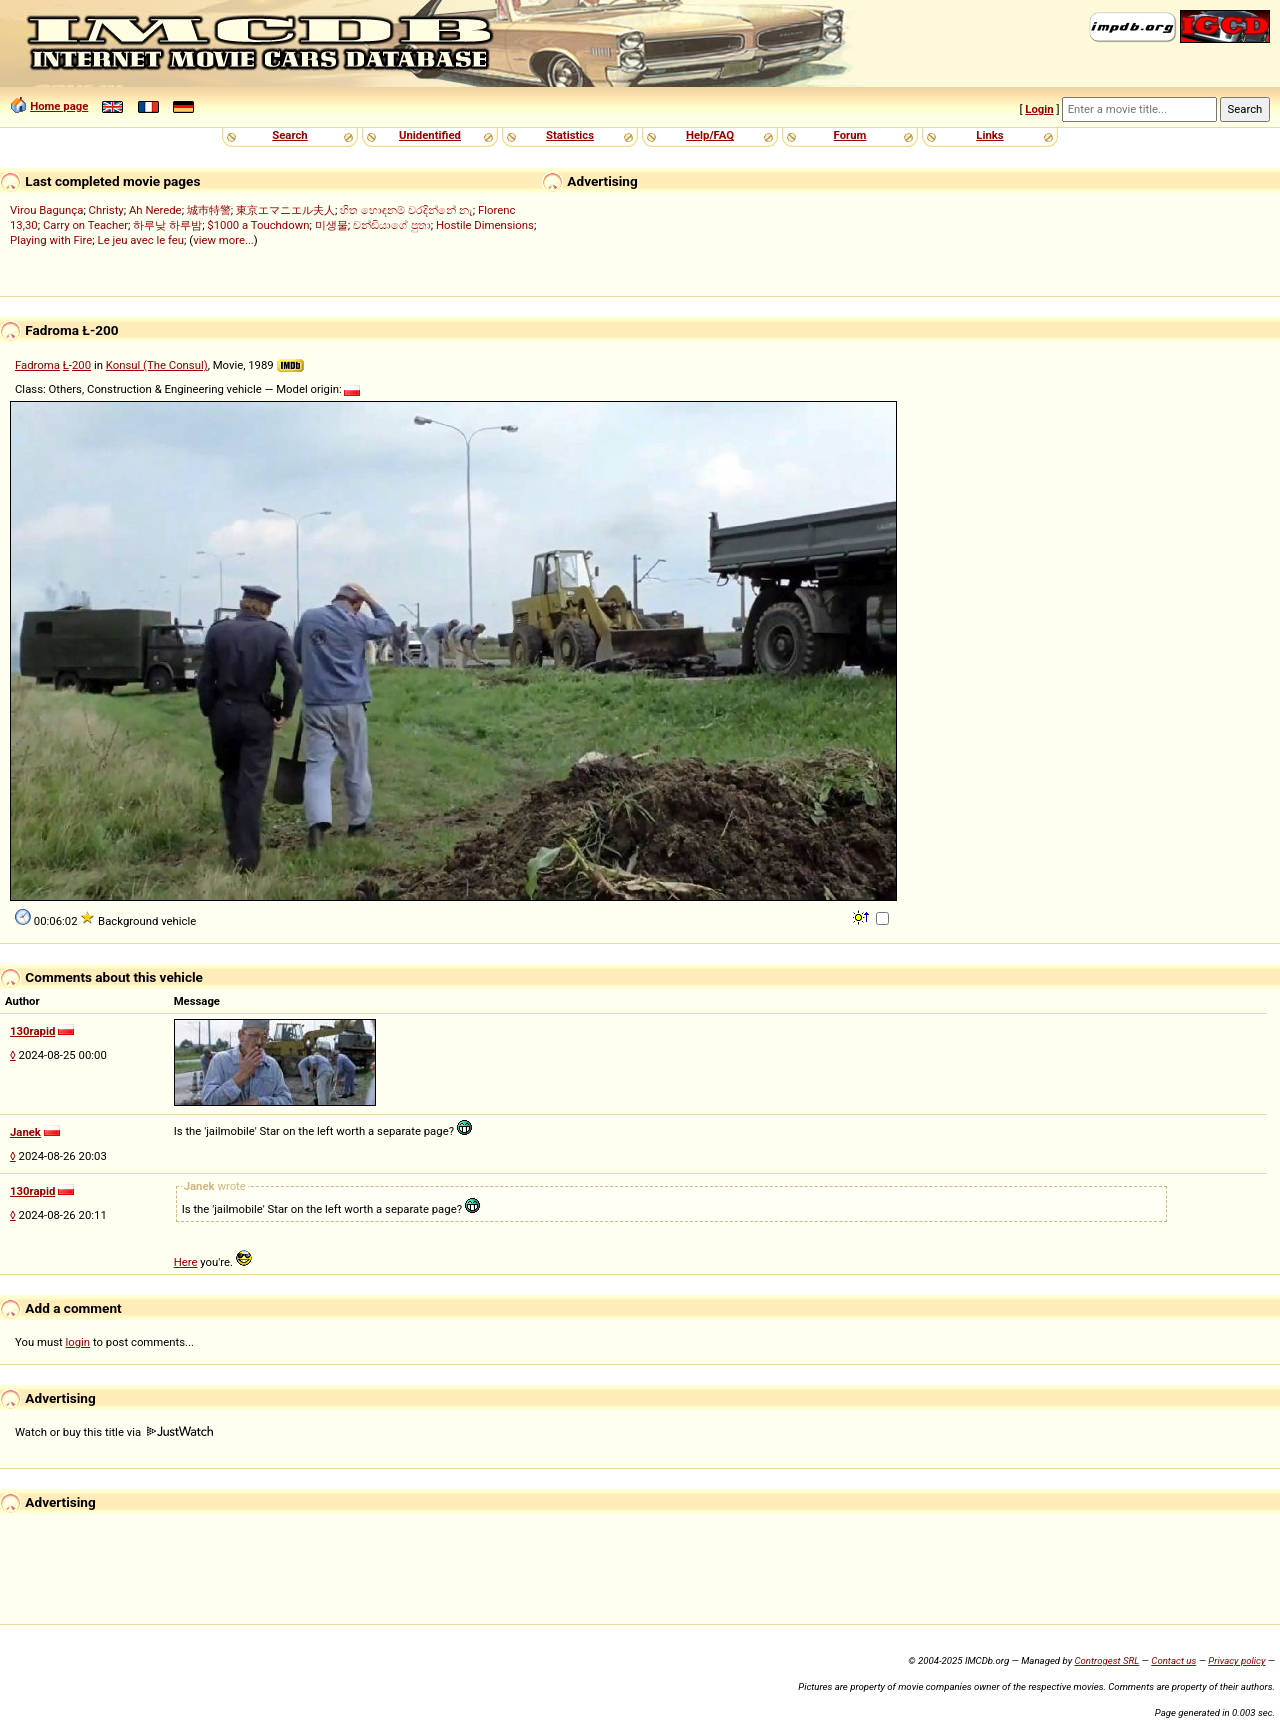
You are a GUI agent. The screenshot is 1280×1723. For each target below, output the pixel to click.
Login (1039, 109)
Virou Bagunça (46, 210)
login (78, 1342)
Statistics (570, 135)
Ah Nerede (155, 210)
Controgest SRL (1106, 1660)
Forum (850, 135)
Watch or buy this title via (114, 1432)
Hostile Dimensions (485, 225)
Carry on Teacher (85, 225)
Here (186, 1262)
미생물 (331, 225)
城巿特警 (209, 210)
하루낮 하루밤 (167, 225)
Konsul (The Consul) (157, 365)
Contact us (1173, 1660)
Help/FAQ (710, 135)
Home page (59, 106)
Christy (106, 210)
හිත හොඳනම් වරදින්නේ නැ (406, 210)
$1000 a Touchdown (258, 225)
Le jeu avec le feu (141, 240)
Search (289, 135)
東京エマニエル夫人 (285, 210)
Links (989, 135)
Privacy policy (1236, 1660)
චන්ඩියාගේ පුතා (392, 225)
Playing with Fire (51, 240)
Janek (25, 1132)
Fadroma (37, 365)
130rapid (32, 1031)
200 (81, 365)
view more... (223, 240)
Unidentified (430, 135)
